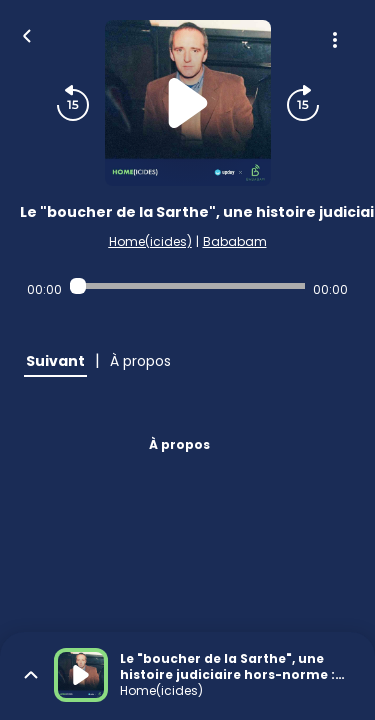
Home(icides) (150, 241)
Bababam (235, 241)
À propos (179, 444)
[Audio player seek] (187, 286)
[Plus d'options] (335, 40)
